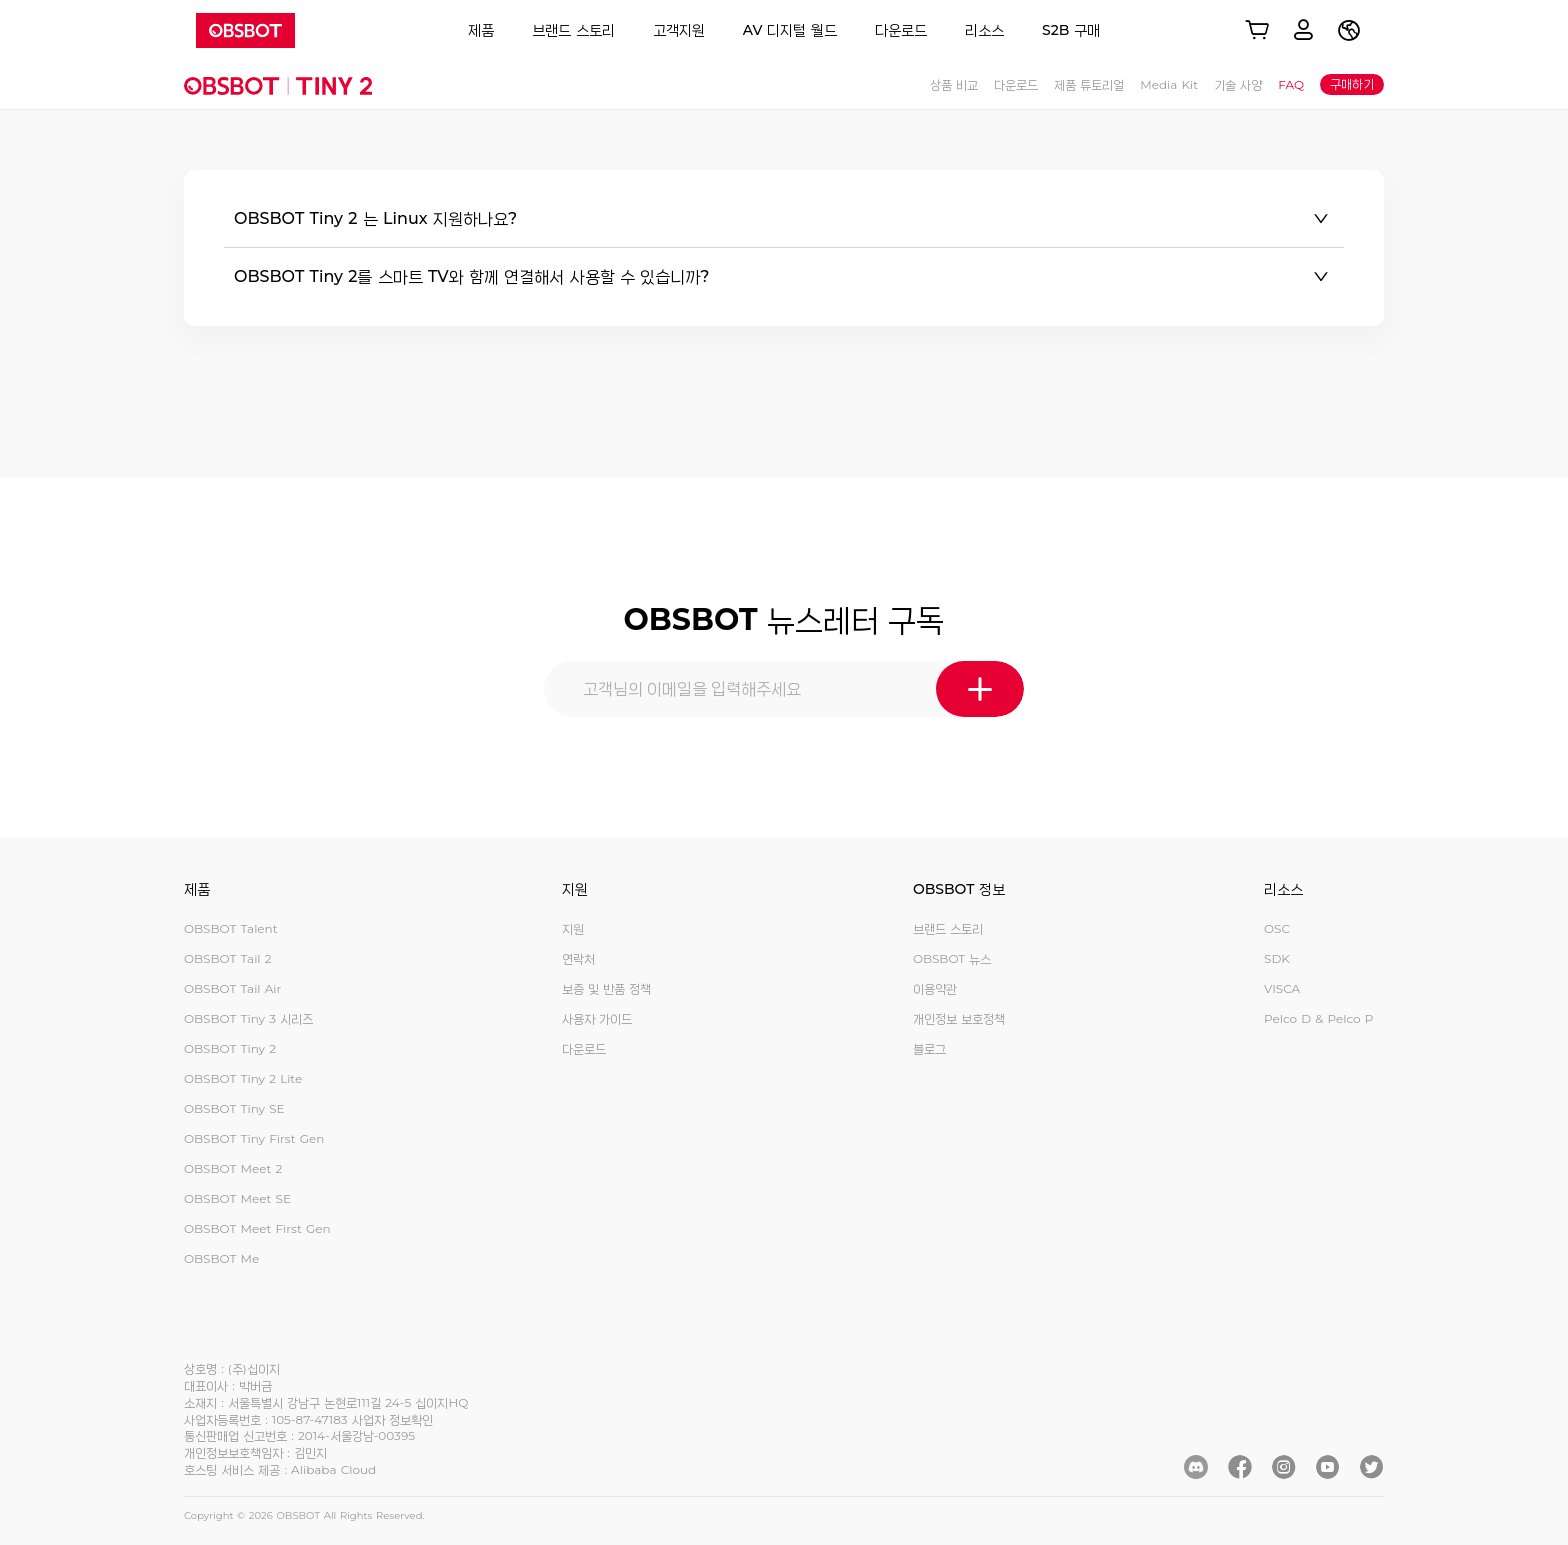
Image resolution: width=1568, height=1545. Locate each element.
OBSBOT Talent (231, 928)
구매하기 (1352, 83)
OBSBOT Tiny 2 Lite (243, 1078)
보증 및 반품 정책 (606, 988)
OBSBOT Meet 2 (233, 1168)
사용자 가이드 (597, 1018)
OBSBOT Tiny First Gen (254, 1138)
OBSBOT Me (221, 1258)
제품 (481, 30)
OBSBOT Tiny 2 (230, 1048)
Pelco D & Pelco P (1318, 1018)
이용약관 (935, 988)
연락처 (578, 958)
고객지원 (679, 30)
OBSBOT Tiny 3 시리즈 (248, 1018)
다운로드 (901, 30)
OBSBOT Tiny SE (234, 1108)
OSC (1277, 928)
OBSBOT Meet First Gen (257, 1228)
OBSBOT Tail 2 (228, 958)
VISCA (1282, 988)
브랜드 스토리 (573, 30)
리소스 (984, 30)
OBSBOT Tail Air (232, 988)
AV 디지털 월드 (790, 30)
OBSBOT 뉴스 (952, 958)
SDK (1277, 958)
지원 (573, 928)
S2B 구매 (1071, 30)
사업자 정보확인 (392, 1419)
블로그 (929, 1048)
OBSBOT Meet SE (237, 1198)
